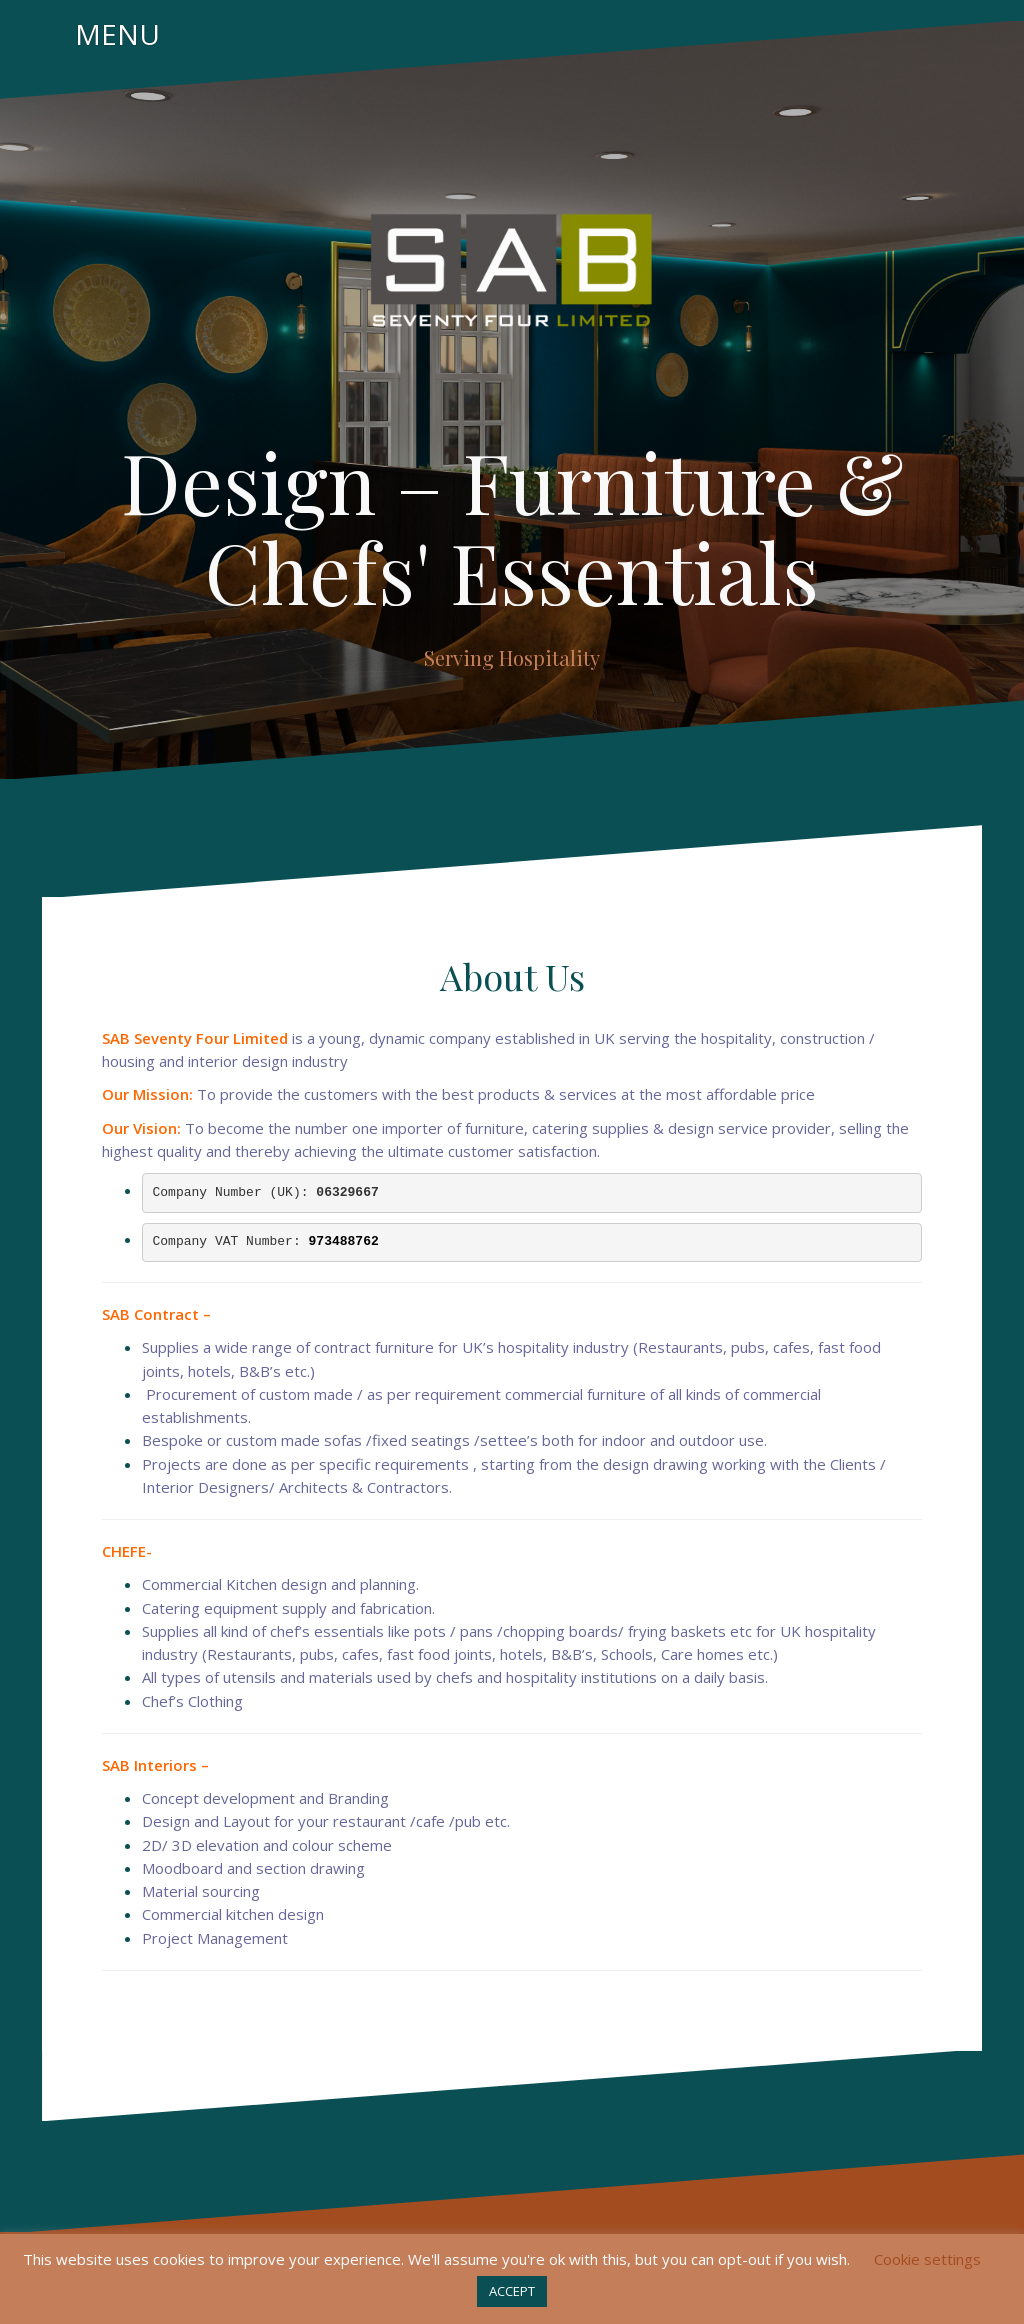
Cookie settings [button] (927, 2259)
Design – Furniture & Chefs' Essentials (512, 526)
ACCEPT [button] (512, 2291)
